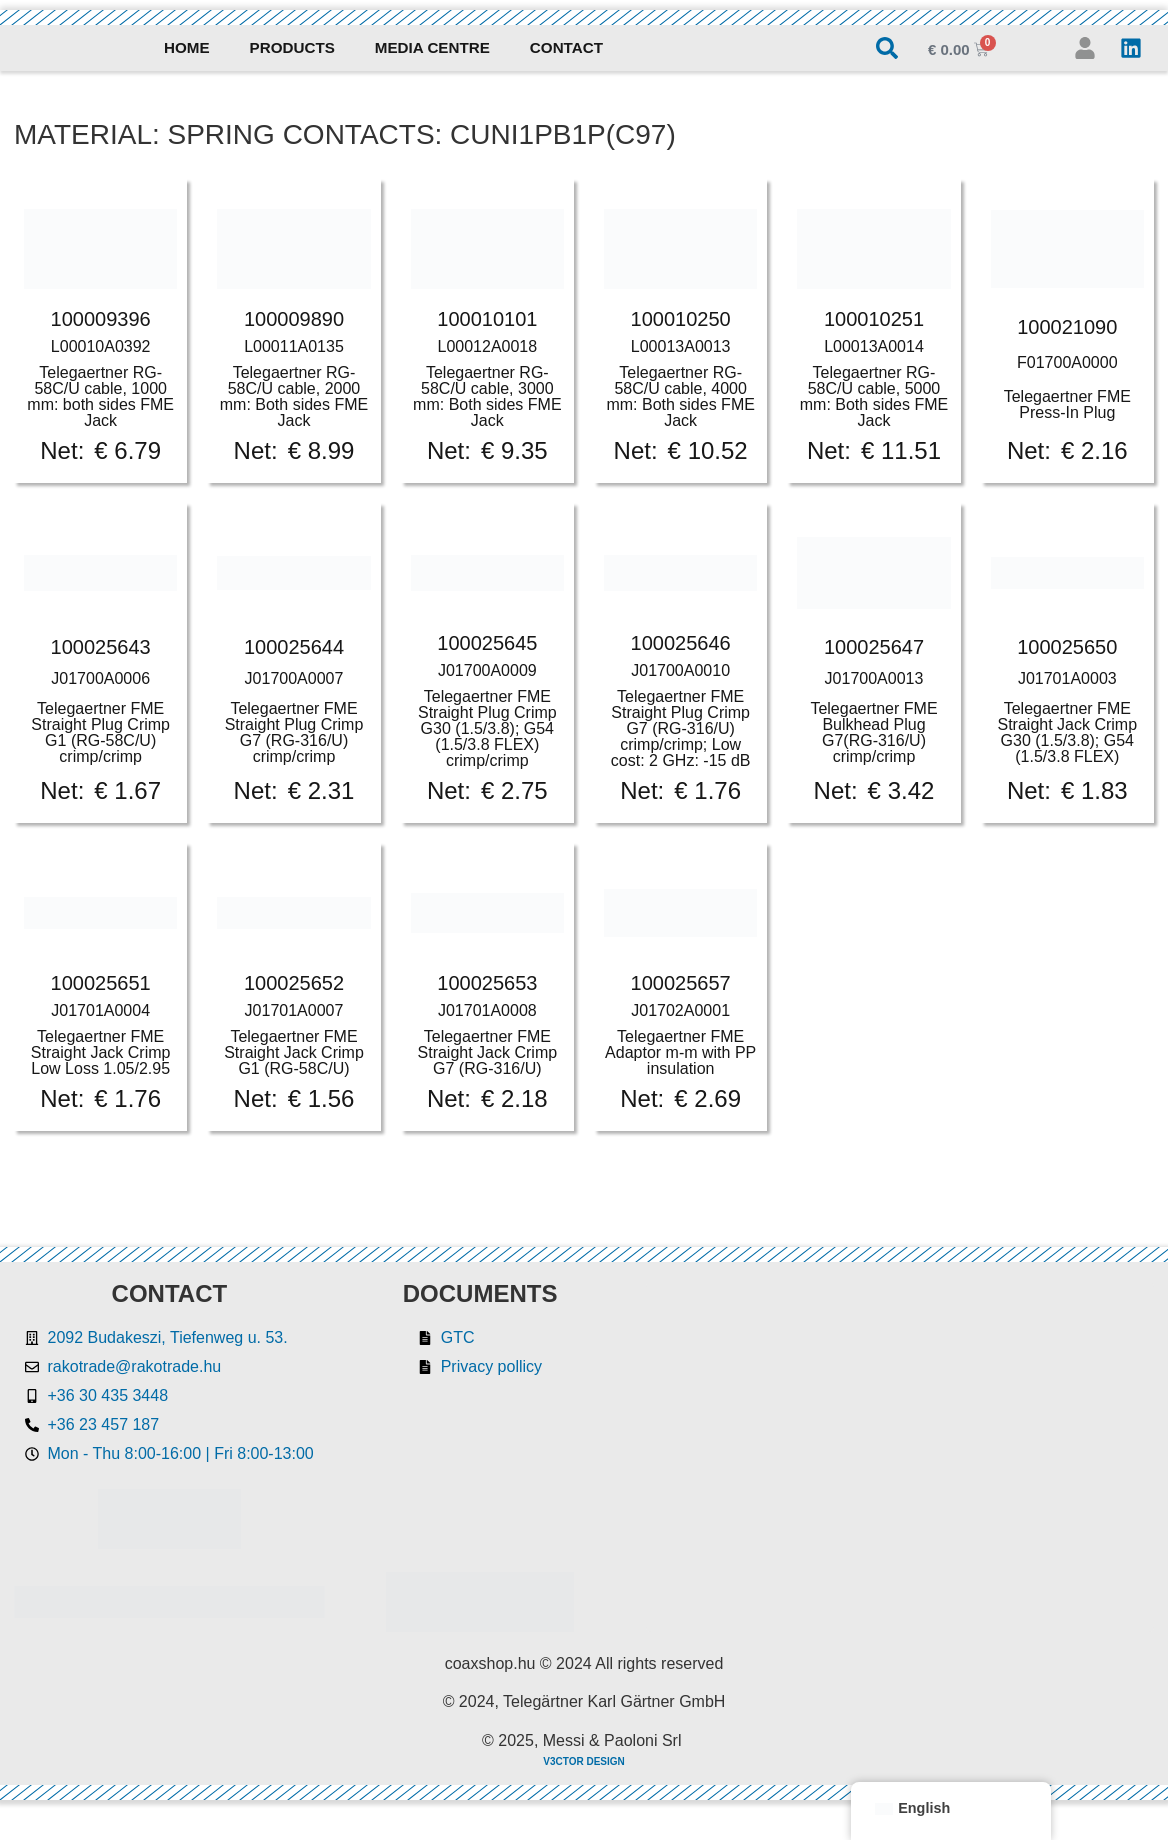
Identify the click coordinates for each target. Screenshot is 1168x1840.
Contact (566, 47)
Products (292, 47)
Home (187, 47)
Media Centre (432, 47)
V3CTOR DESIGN (584, 1761)
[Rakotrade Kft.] (900, 1457)
